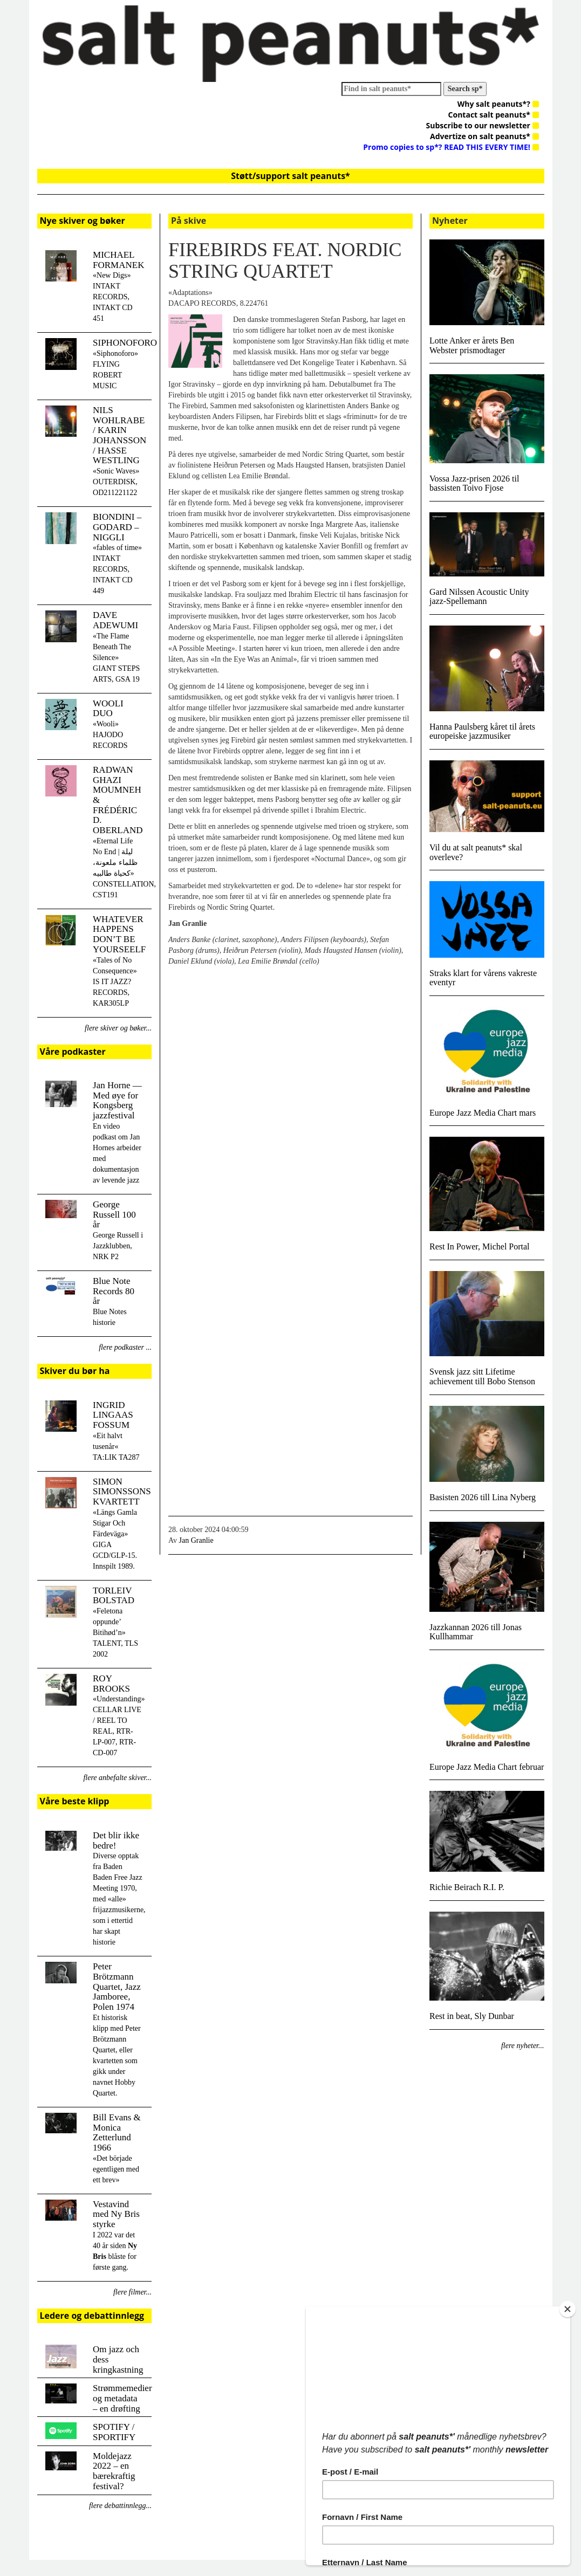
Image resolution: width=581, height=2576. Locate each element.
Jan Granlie (196, 1540)
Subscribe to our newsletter (482, 125)
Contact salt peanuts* (493, 114)
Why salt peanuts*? (498, 104)
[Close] (570, 2309)
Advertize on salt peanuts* (484, 136)
